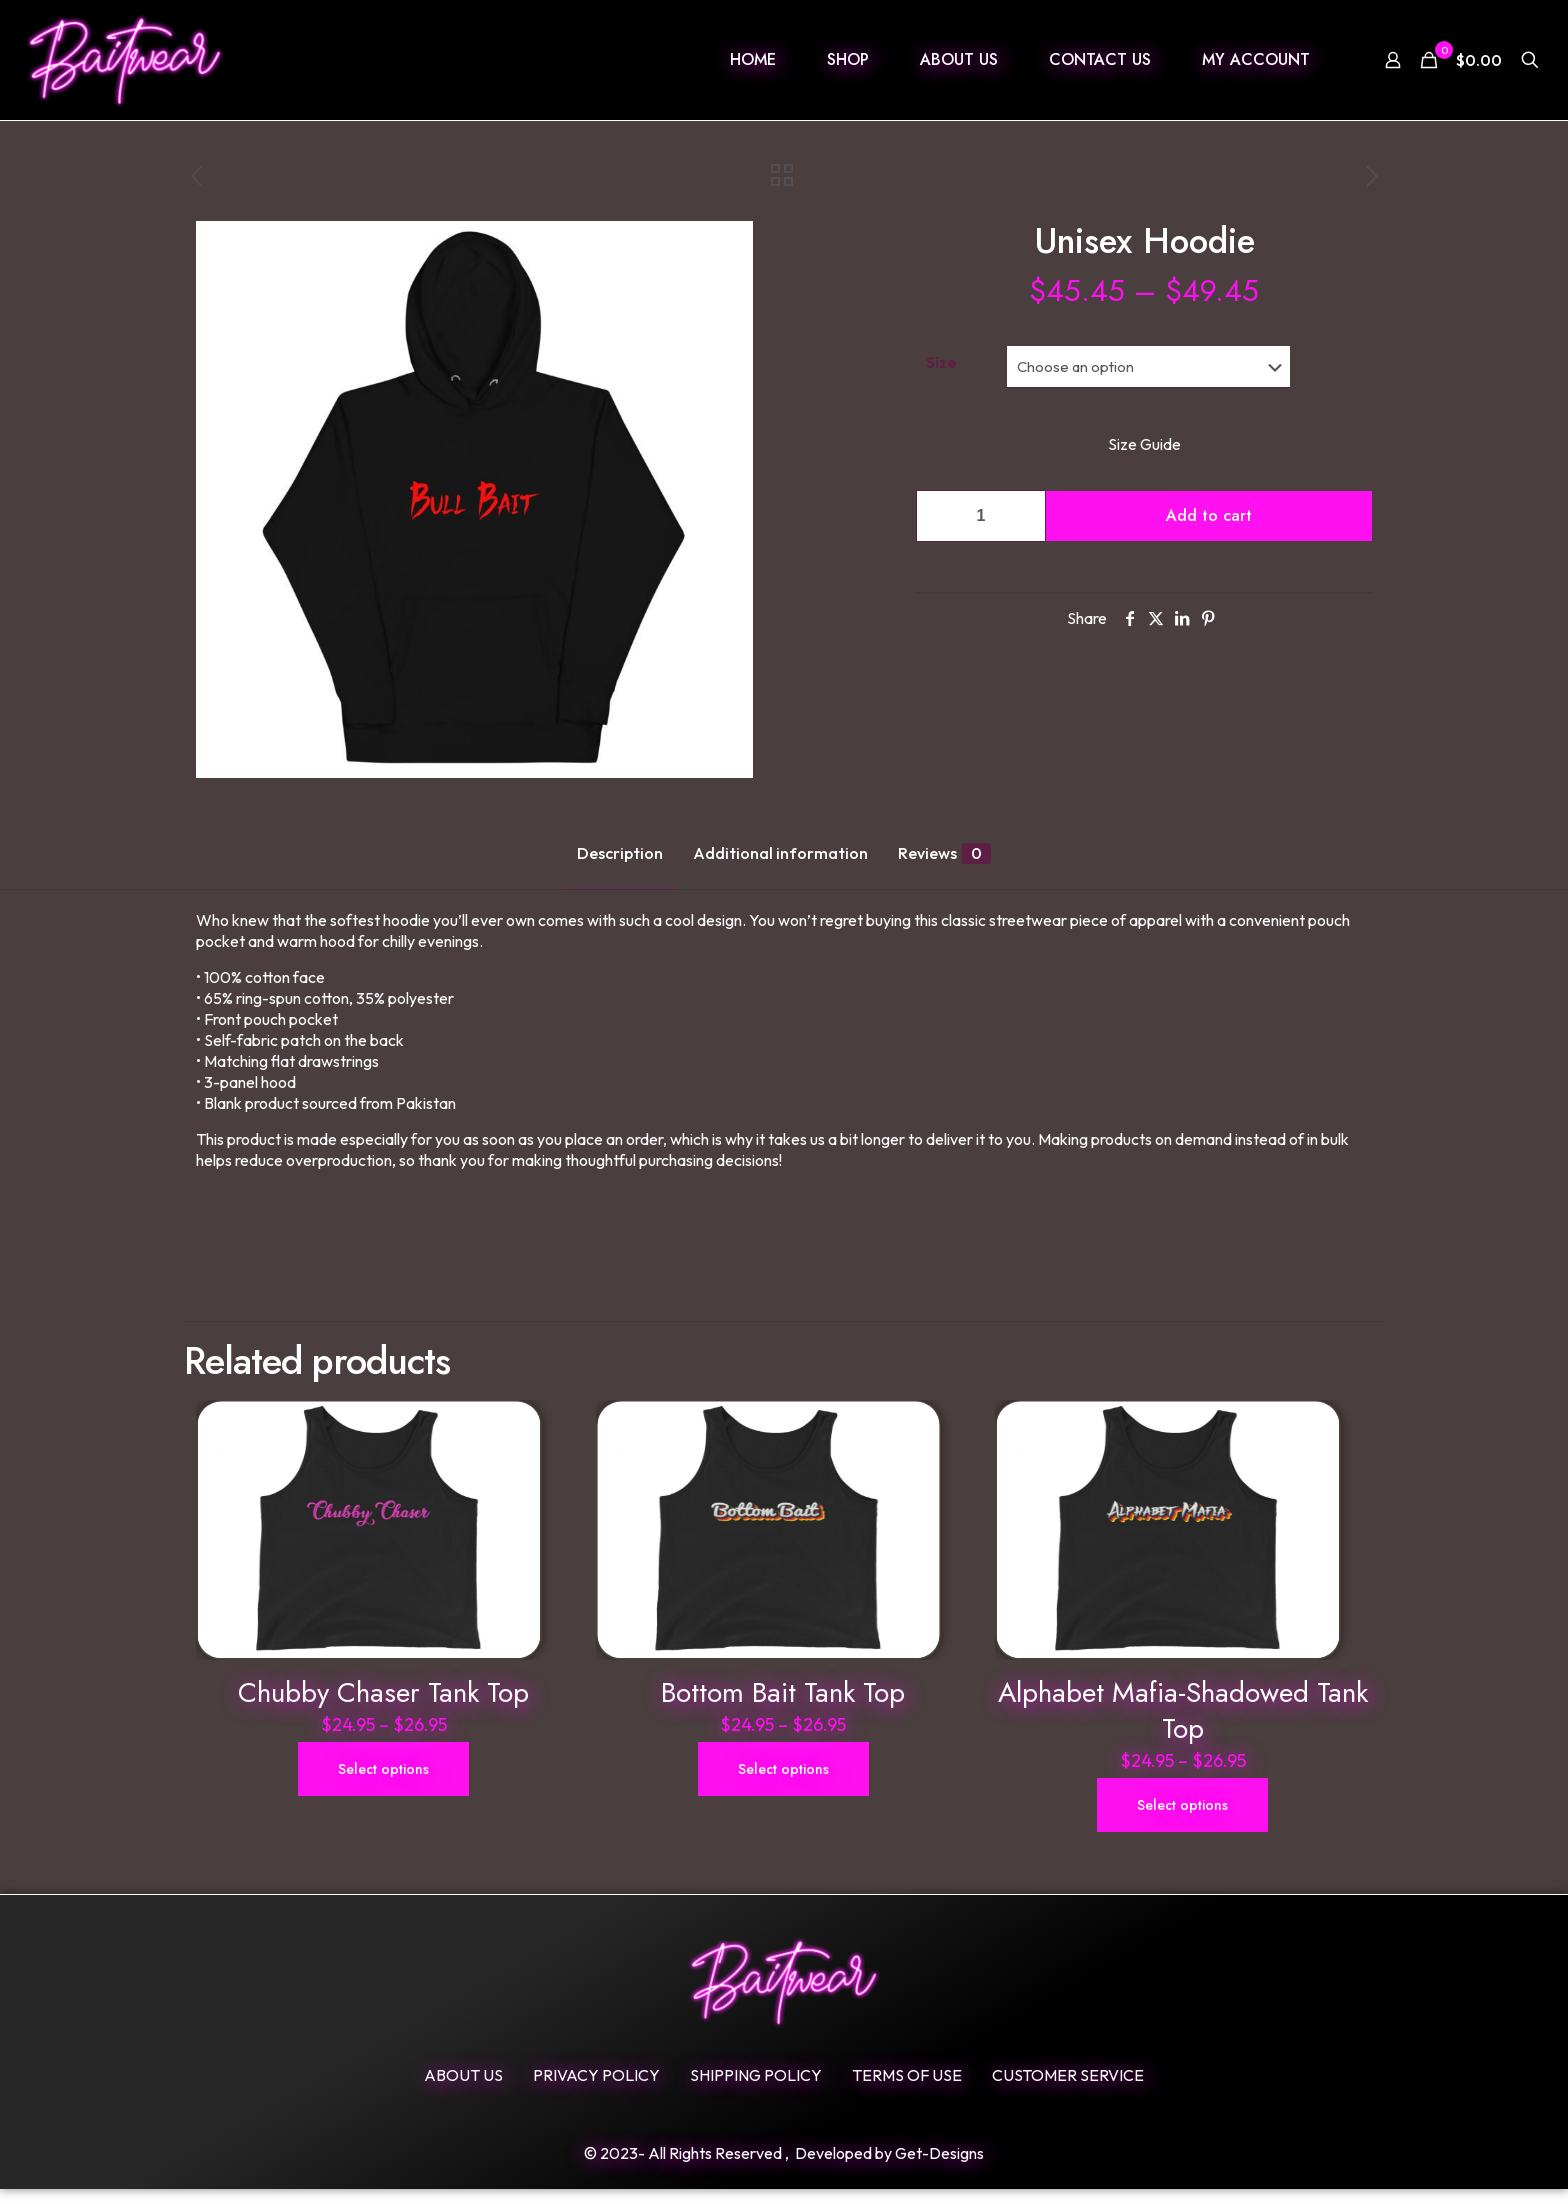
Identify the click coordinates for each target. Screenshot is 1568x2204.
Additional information (780, 853)
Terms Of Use (907, 2090)
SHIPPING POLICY (756, 2090)
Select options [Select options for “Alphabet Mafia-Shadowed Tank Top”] (1182, 1820)
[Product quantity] (981, 516)
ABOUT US (463, 2090)
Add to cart (1209, 515)
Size (941, 362)
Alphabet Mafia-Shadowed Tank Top (1183, 1725)
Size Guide (1144, 444)
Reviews (944, 853)
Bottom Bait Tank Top (783, 1707)
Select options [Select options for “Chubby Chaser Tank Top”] (383, 1784)
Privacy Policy (596, 2090)
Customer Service (1068, 2090)
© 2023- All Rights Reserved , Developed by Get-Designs (784, 2168)
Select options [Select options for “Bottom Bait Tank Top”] (783, 1784)
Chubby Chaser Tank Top (383, 1707)
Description (620, 853)
